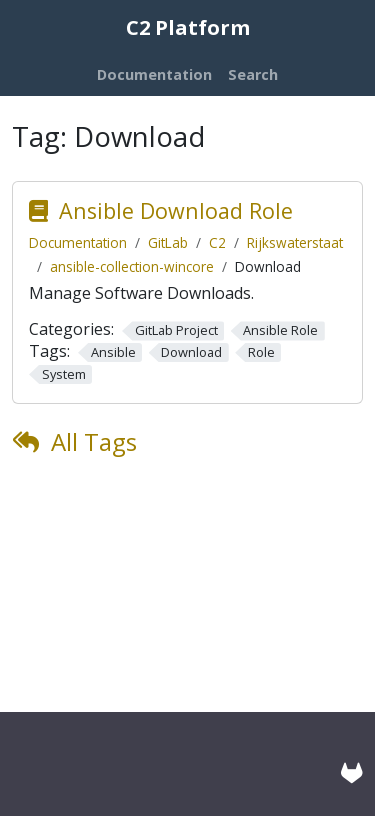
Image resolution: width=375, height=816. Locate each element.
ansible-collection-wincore (132, 266)
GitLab (168, 242)
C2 (217, 242)
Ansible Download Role (176, 210)
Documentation (78, 242)
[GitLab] (352, 772)
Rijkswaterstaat (295, 242)
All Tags (94, 441)
